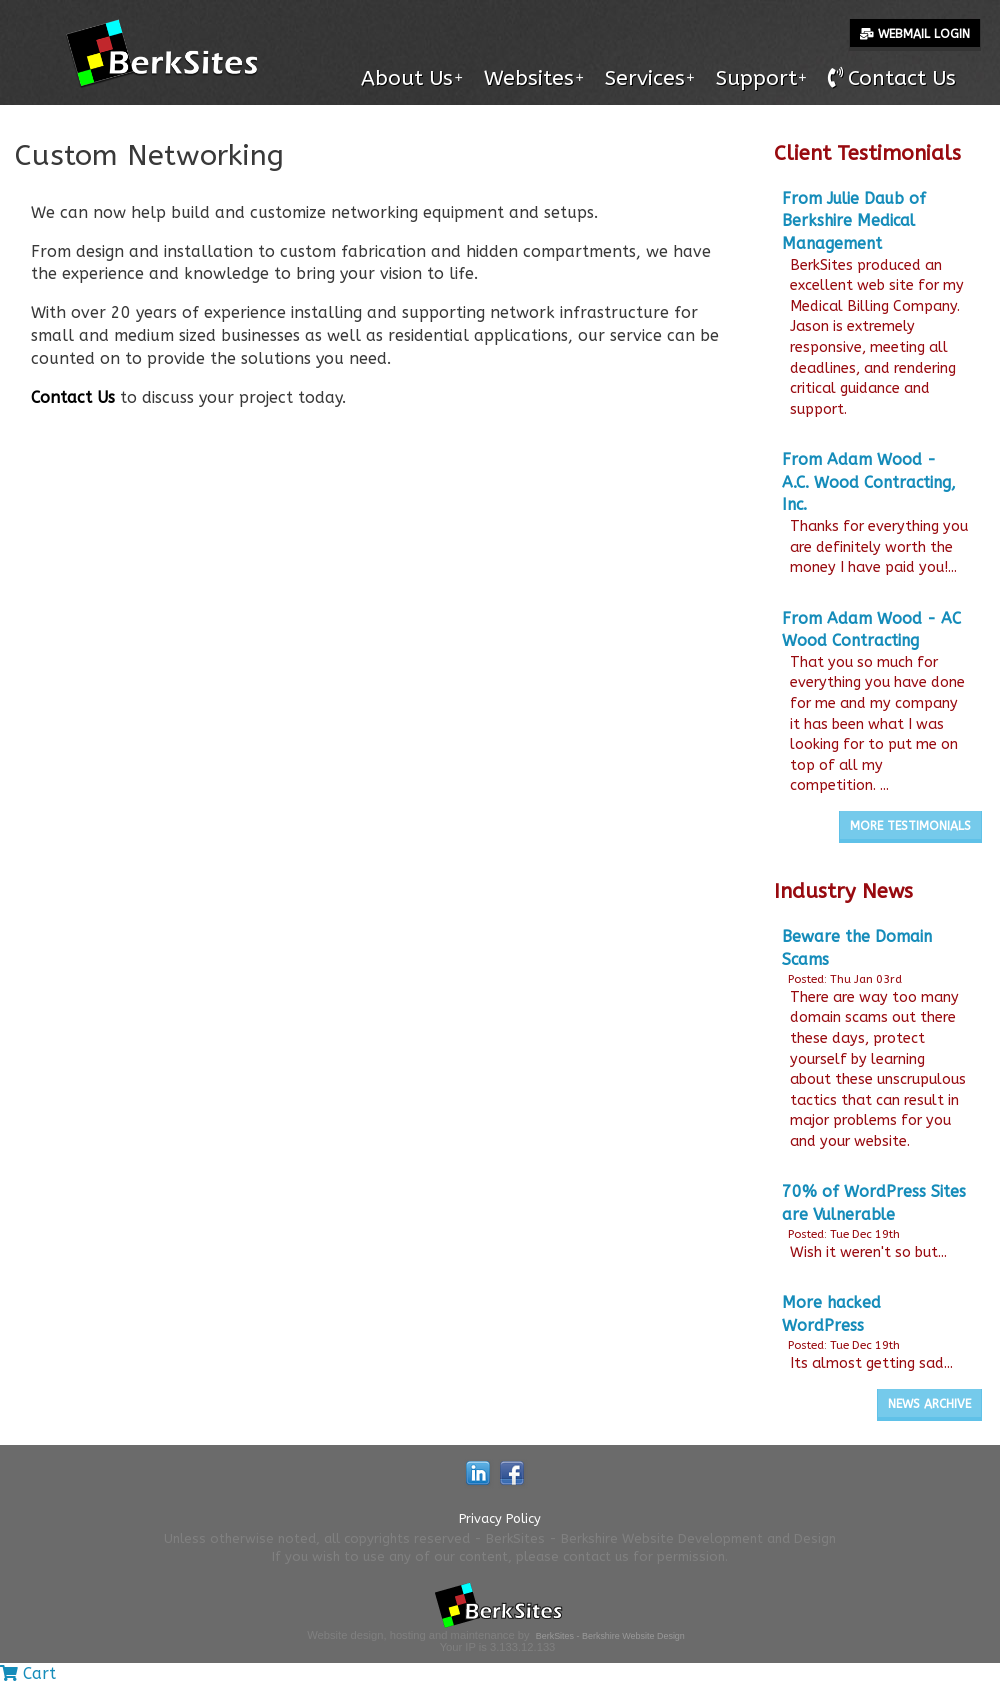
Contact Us (73, 397)
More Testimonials (910, 826)
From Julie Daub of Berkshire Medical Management (854, 221)
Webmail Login (915, 34)
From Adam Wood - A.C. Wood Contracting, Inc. (869, 482)
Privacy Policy (500, 1518)
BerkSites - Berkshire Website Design (610, 1636)
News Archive (929, 1404)
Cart (28, 1673)
